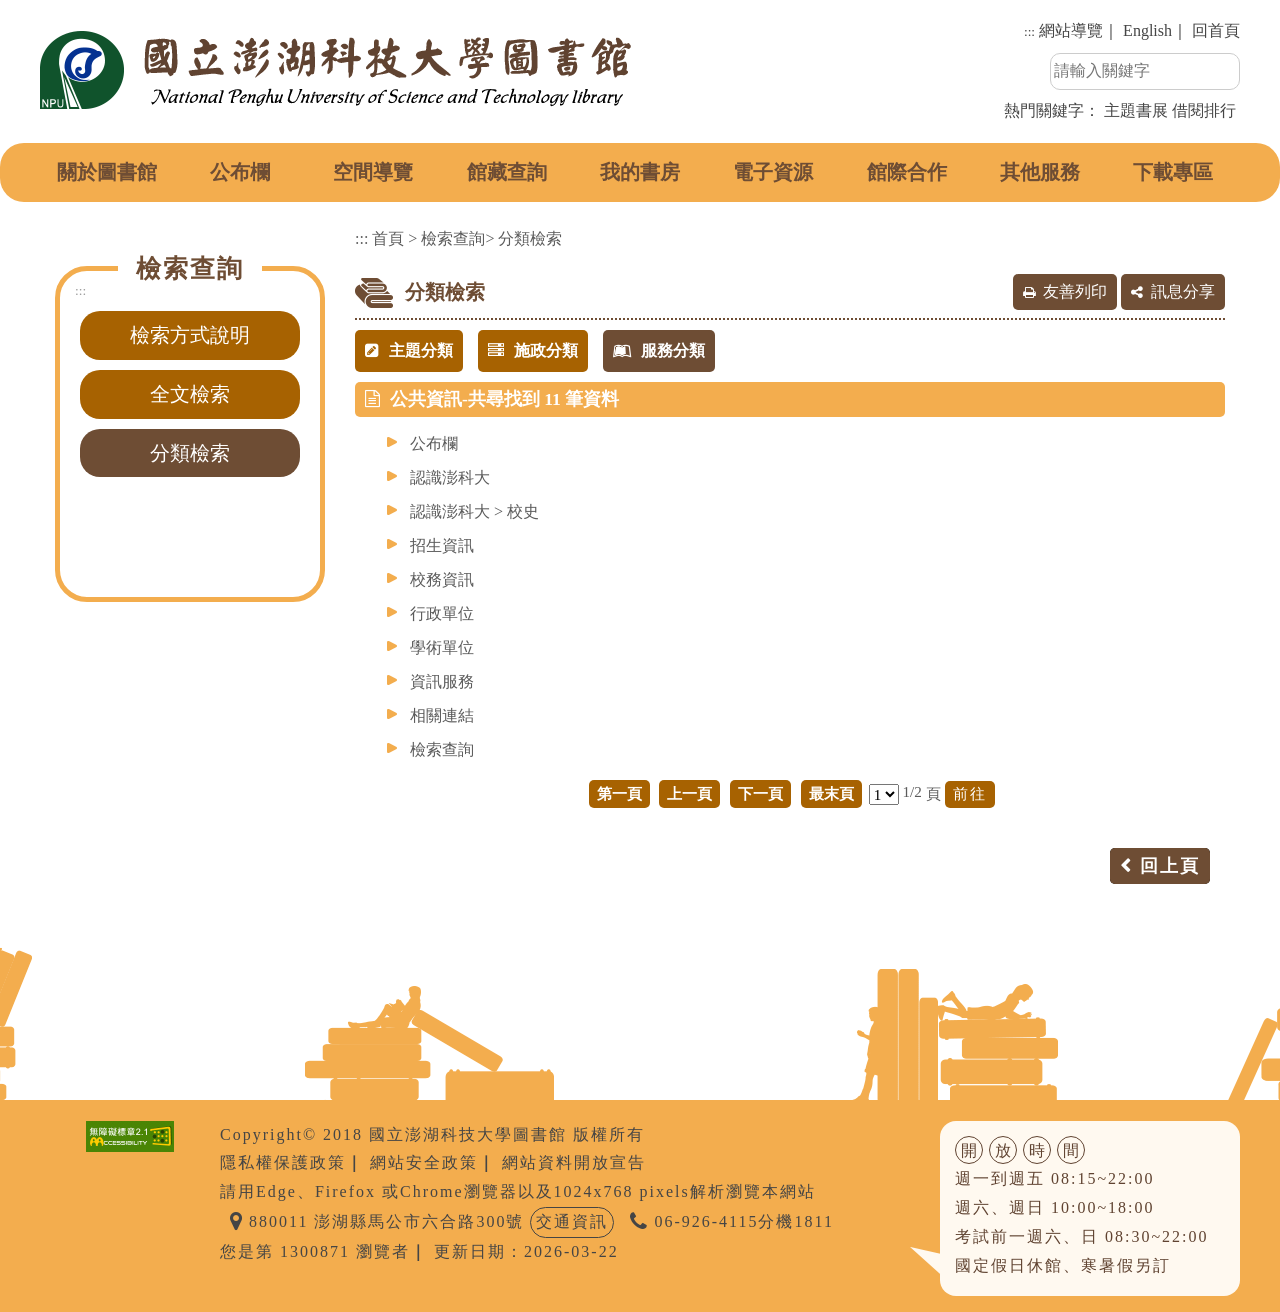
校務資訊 (442, 579)
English (1147, 30)
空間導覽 (373, 172)
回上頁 (1170, 866)
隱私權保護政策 (283, 1162)
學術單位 (442, 647)
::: (1029, 31)
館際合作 (907, 172)
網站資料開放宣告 (574, 1162)
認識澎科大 (450, 477)
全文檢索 (190, 394)
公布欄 (240, 172)
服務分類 (659, 350)
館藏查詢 (507, 172)
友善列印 (1075, 291)
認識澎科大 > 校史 (474, 511)
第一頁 (619, 793)
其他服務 (1040, 172)
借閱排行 (1204, 110)
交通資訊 (572, 1221)
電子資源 (773, 172)
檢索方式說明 (190, 335)
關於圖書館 (107, 172)
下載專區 (1173, 172)
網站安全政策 (424, 1162)
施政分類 (533, 350)
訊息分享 (1183, 291)
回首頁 (1216, 30)
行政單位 (442, 613)
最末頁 (831, 793)
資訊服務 (442, 681)
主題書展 (1136, 110)
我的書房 (640, 172)
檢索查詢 (453, 238)
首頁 (388, 238)
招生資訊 (442, 545)
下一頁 (760, 793)
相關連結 (442, 715)
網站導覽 (1071, 30)
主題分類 (409, 350)
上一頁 (689, 793)
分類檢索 (190, 453)
